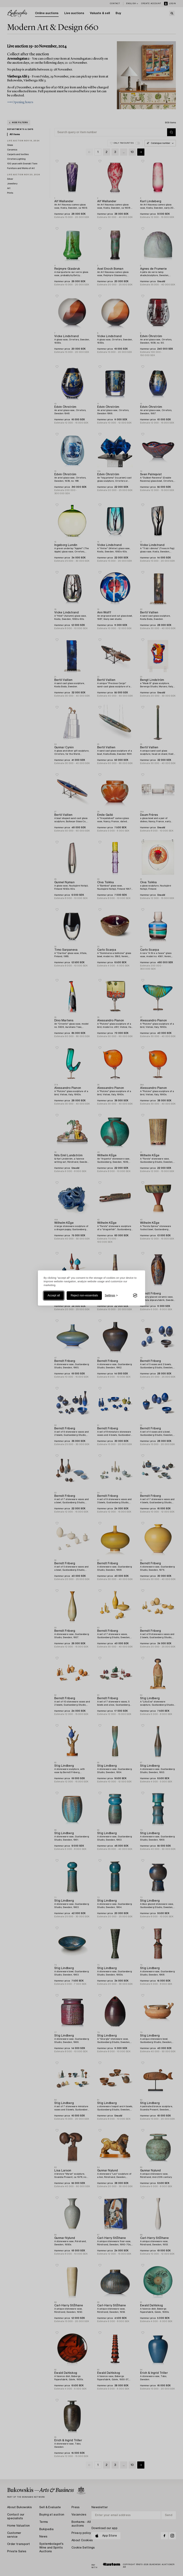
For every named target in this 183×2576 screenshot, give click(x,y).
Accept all (54, 1295)
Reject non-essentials (84, 1295)
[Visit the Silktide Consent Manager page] (135, 1295)
